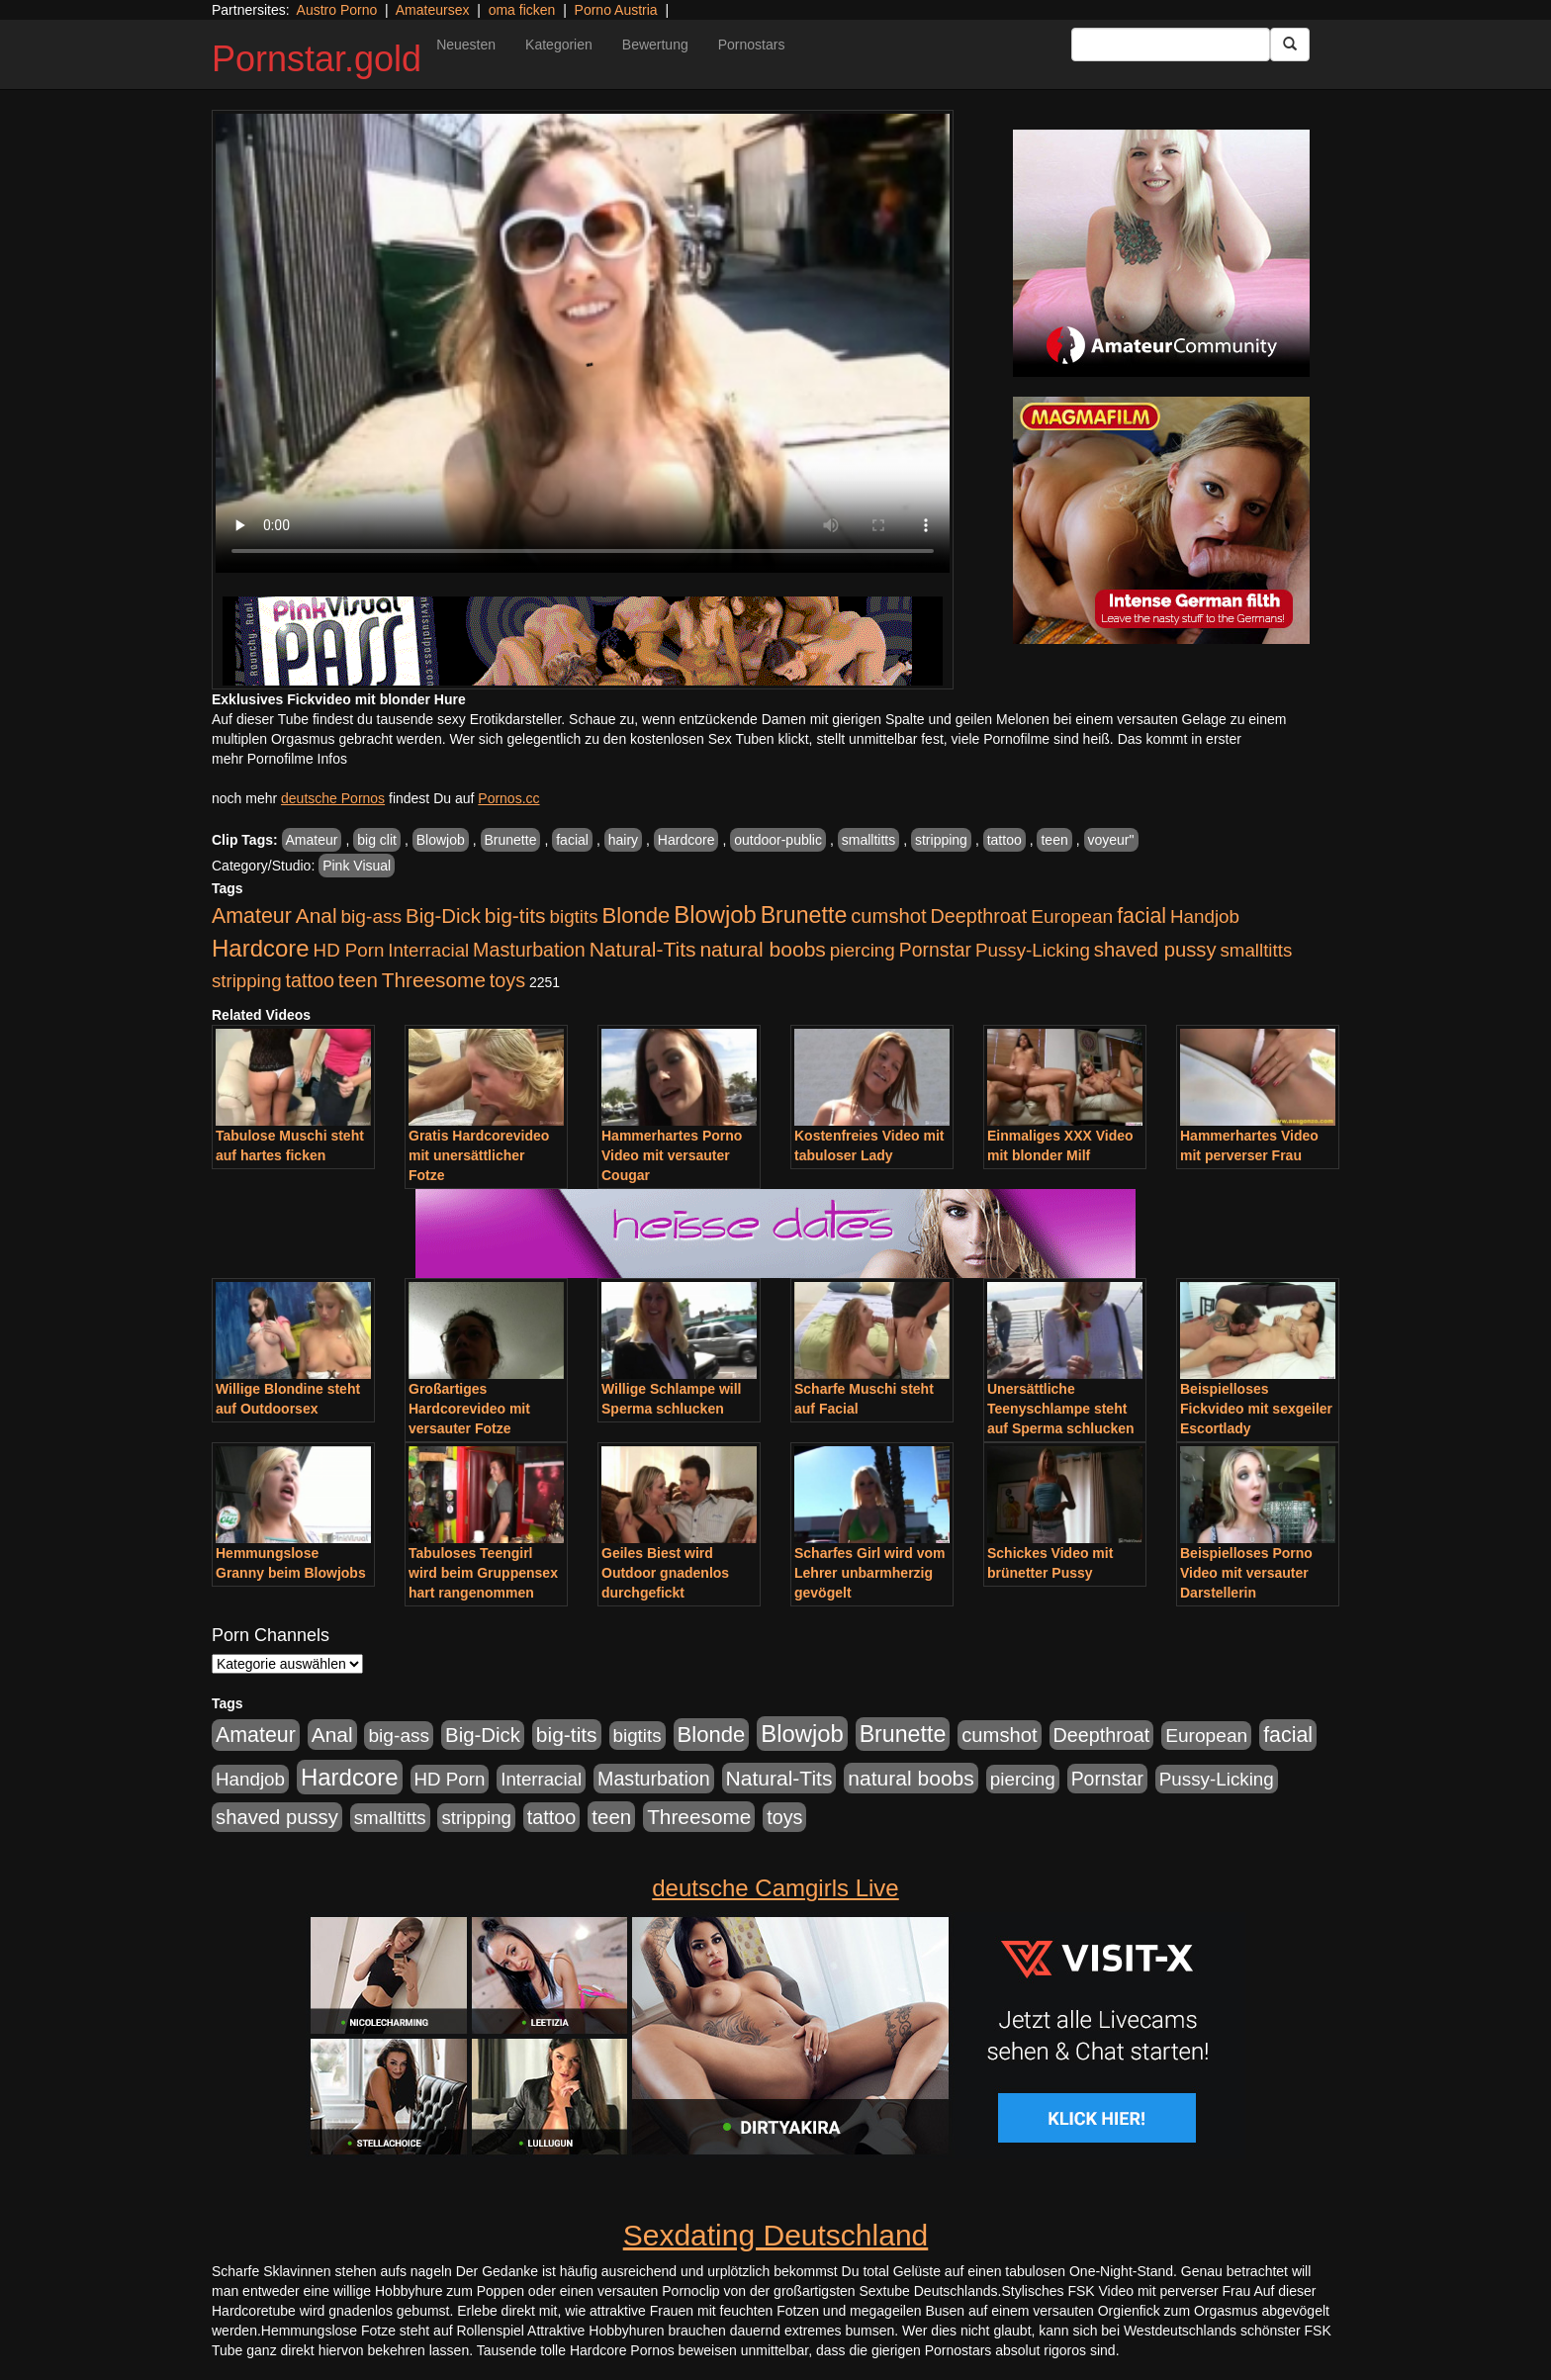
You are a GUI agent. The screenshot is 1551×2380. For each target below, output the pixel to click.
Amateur (312, 840)
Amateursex (433, 10)
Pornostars (751, 44)
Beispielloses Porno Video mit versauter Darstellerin (1246, 1573)
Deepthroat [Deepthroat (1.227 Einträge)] (979, 916)
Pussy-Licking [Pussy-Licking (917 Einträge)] (1032, 950)
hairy (623, 840)
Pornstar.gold (316, 59)
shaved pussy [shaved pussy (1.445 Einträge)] (1155, 950)
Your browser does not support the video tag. (583, 343)
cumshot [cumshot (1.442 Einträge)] (889, 916)
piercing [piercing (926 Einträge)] (862, 950)
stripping (941, 840)
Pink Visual (356, 865)
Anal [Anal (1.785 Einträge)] (316, 915)
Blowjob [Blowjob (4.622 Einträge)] (715, 914)
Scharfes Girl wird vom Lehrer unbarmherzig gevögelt (870, 1573)
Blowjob (440, 840)
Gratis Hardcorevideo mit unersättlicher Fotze (479, 1155)
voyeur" (1111, 840)
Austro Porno (337, 10)
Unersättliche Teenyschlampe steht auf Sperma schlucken (1061, 1408)
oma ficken (522, 10)
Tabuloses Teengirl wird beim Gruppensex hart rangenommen (483, 1573)
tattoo (1004, 840)
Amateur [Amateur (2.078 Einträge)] (252, 916)
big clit (377, 840)
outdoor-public (778, 840)
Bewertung (655, 44)
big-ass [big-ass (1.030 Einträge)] (371, 916)
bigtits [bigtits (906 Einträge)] (574, 916)
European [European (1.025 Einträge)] (1072, 916)
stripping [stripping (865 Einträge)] (247, 980)
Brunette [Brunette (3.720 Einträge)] (804, 915)
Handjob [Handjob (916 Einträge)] (1204, 916)
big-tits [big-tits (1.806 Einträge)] (515, 915)
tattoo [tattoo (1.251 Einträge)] (309, 980)
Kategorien (559, 44)
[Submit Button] (1290, 44)
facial (572, 840)
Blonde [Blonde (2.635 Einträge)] (636, 915)
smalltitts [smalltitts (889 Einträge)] (1256, 950)
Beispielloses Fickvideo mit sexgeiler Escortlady (1256, 1408)
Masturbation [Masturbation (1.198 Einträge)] (529, 950)
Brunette (511, 840)
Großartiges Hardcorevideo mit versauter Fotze (469, 1408)
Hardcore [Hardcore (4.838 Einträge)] (261, 948)
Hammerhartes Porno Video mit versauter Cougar (671, 1155)
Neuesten (466, 44)
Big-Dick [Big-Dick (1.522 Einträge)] (443, 916)
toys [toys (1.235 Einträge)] (507, 980)
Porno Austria (616, 10)
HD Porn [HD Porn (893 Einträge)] (349, 950)
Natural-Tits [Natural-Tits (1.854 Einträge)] (643, 949)
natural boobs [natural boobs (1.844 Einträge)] (762, 949)
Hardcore (686, 840)
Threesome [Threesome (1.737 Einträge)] (434, 979)
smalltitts (868, 840)
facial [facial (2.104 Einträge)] (1141, 916)
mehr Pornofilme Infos (279, 759)
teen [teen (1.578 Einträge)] (358, 979)
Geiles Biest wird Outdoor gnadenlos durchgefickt (665, 1573)
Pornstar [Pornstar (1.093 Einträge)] (935, 950)
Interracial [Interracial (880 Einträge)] (428, 950)
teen (1054, 840)
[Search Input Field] (1170, 44)
